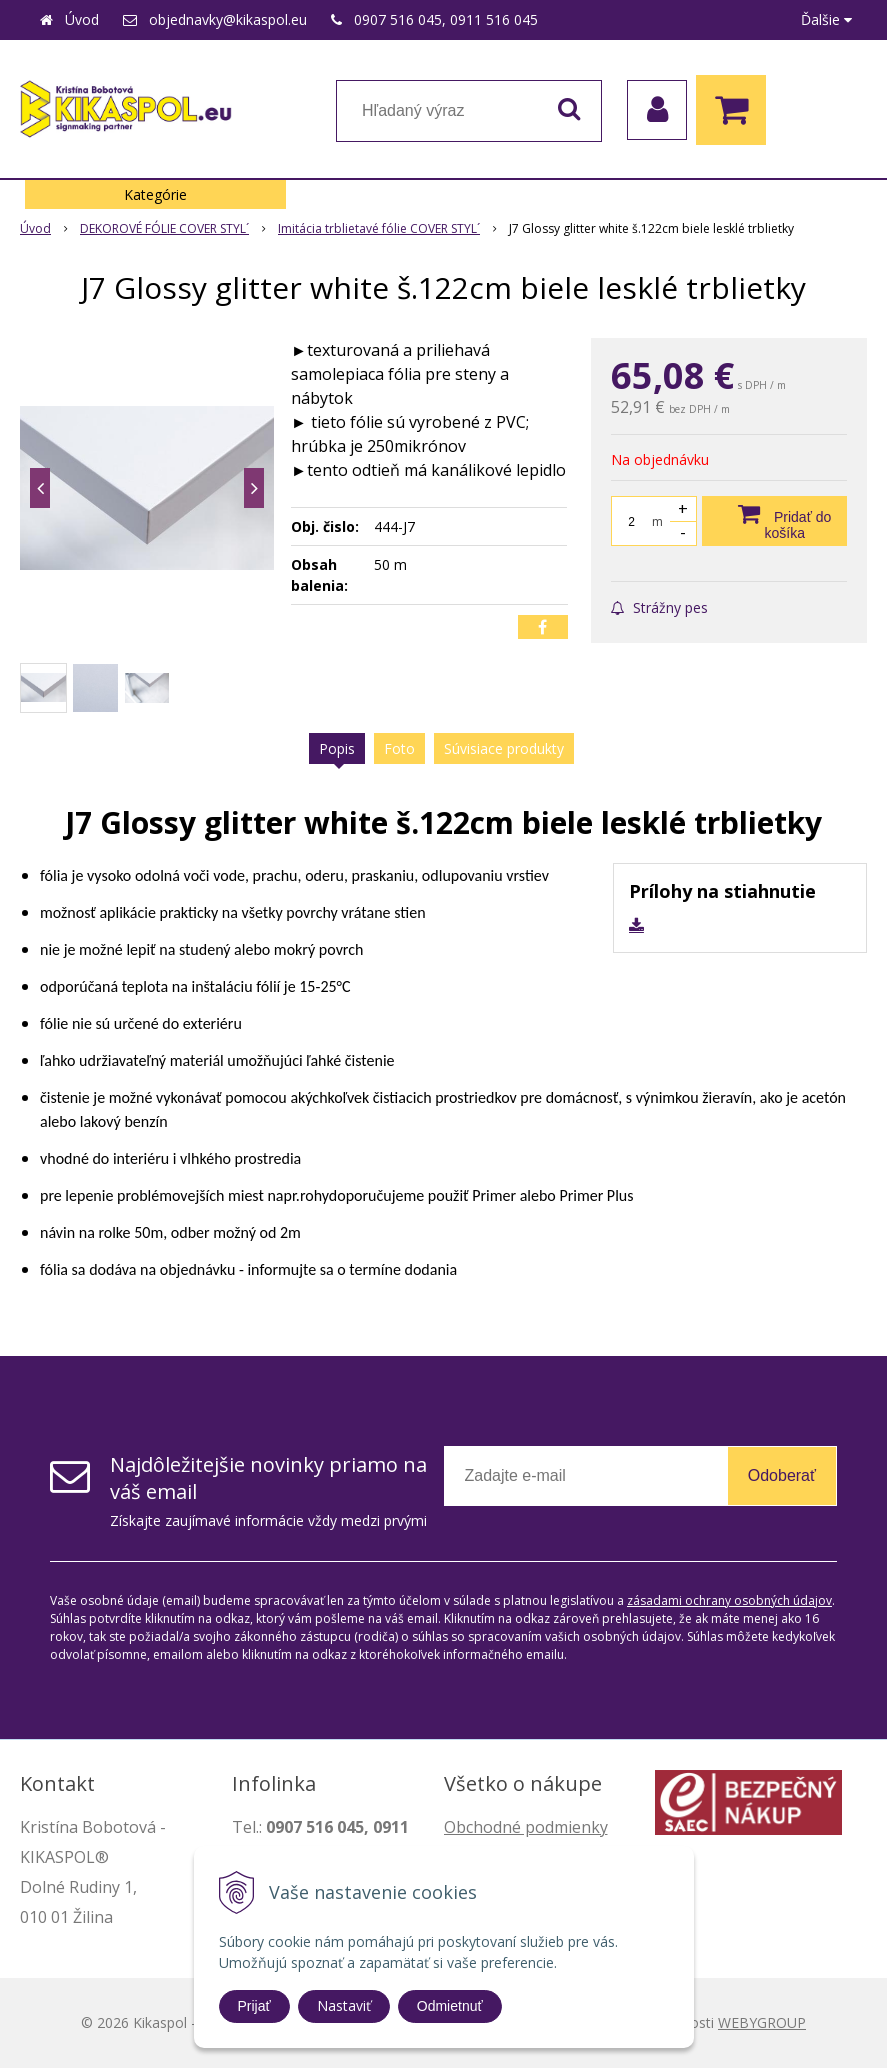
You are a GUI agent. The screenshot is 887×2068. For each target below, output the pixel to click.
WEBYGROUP (762, 2022)
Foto (399, 748)
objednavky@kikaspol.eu (228, 19)
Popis (337, 748)
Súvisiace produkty (504, 748)
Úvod (82, 19)
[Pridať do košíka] (774, 521)
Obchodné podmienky (526, 1827)
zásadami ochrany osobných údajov (729, 1600)
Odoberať (782, 1475)
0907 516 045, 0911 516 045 (446, 19)
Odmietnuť (450, 2006)
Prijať (254, 2006)
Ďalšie (826, 19)
